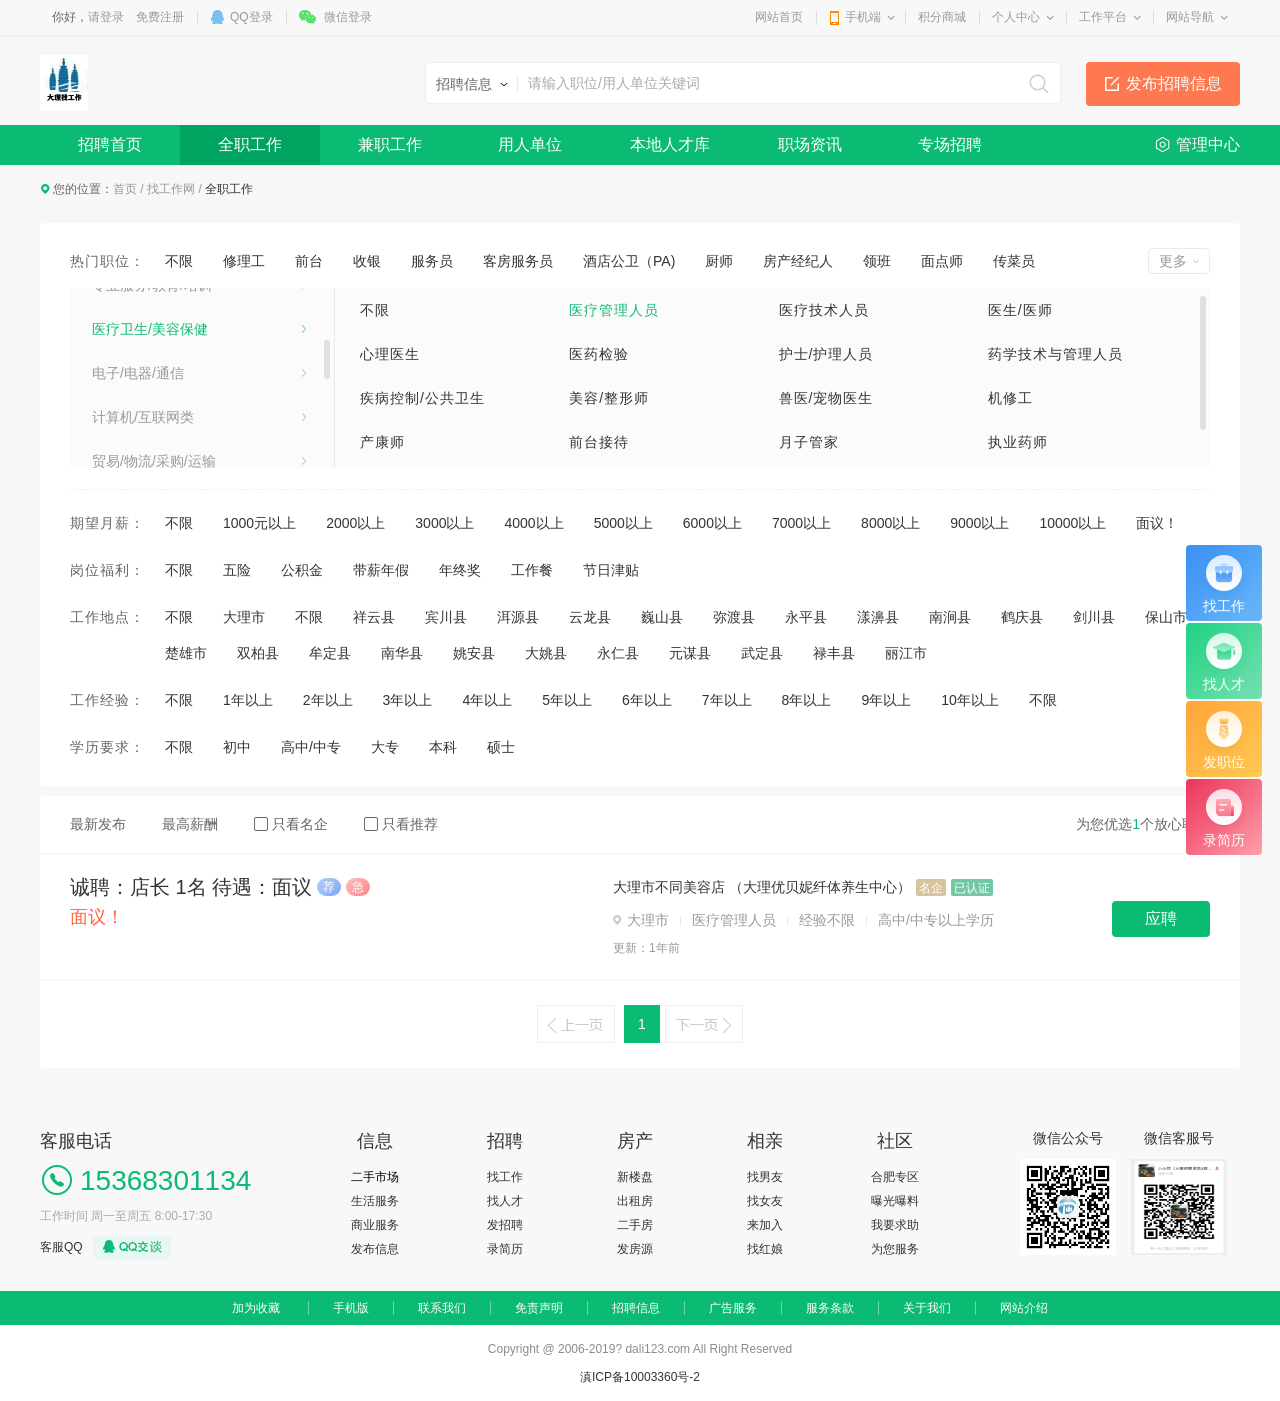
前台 (309, 261)
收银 (367, 261)
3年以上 (408, 700)
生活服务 (375, 1201)
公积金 (302, 570)
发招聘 (505, 1225)
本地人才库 (670, 144)
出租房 (635, 1201)
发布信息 (375, 1249)
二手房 (635, 1225)
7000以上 (801, 523)
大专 (385, 747)
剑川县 (1094, 617)
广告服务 (733, 1308)
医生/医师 (1020, 310)
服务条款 (830, 1308)
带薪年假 (381, 570)
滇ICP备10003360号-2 (640, 1377)
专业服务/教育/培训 (152, 463)
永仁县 (618, 653)
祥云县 (374, 617)
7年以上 (727, 700)
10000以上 (1072, 523)
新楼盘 (635, 1177)
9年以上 (886, 700)
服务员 (432, 261)
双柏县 (258, 653)
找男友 (765, 1177)
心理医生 (390, 354)
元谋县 (690, 653)
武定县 (762, 653)
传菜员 (1014, 261)
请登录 (106, 17)
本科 (443, 747)
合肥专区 (895, 1177)
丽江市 (906, 653)
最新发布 (98, 824)
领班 (877, 261)
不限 (179, 261)
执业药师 (1018, 442)
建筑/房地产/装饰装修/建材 (175, 375)
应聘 (1161, 918)
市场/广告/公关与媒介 (159, 419)
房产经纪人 (798, 261)
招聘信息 (636, 1308)
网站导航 (1190, 17)
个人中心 (1016, 17)
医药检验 (599, 354)
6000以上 (712, 523)
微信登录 (348, 17)
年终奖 (460, 570)
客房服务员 (518, 261)
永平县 (806, 617)
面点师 (942, 261)
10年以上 (970, 700)
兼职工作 (390, 144)
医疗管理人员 (614, 310)
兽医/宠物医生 (826, 398)
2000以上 (355, 523)
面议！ (1157, 523)
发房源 (635, 1249)
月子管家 (809, 442)
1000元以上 (259, 523)
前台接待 (599, 442)
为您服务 (895, 1249)
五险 (237, 570)
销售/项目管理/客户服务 (166, 331)
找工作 (505, 1177)
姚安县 (474, 653)
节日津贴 (611, 570)
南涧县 (950, 617)
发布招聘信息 (1174, 83)
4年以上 (487, 700)
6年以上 (647, 700)
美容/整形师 (609, 398)
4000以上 (533, 523)
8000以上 (890, 523)
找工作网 (171, 189)
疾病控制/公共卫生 (422, 398)
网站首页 (779, 17)
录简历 (505, 1249)
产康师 (382, 442)
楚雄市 (186, 653)
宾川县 (446, 617)
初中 (237, 747)
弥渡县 (734, 617)
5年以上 (567, 700)
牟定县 (330, 653)
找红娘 (765, 1249)
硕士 (501, 747)
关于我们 (927, 1308)
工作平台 (1103, 17)
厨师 (719, 261)
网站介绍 (1024, 1308)
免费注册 (160, 17)
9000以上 (979, 523)
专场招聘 (950, 144)
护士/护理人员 (826, 354)
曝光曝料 (895, 1201)
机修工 (1010, 398)
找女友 (765, 1201)
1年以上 (248, 700)
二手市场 (375, 1177)
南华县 (402, 653)
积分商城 (942, 17)
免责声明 (539, 1308)
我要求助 (895, 1225)
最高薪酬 (190, 824)
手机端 (863, 17)
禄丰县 (834, 653)
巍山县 (662, 617)
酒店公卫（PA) (629, 261)
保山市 (1166, 617)
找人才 (505, 1201)
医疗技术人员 (824, 310)
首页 (125, 189)
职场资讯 (810, 144)
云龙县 (590, 617)
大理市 (244, 617)
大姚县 (546, 653)
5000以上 (623, 523)
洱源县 (518, 617)
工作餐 (532, 570)
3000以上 (444, 523)
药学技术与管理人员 (1055, 354)
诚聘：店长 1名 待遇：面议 (191, 887)
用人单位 (530, 144)
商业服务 (375, 1225)
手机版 (351, 1308)
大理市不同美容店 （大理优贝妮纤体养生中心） (762, 887)
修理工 (244, 261)
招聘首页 (110, 144)
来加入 (765, 1225)
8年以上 (807, 700)
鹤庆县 (1022, 617)
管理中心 (1208, 144)
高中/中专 (311, 747)
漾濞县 (878, 617)
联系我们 (442, 1308)
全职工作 (250, 144)
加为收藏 (256, 1308)
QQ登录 (251, 17)
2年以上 (328, 700)
